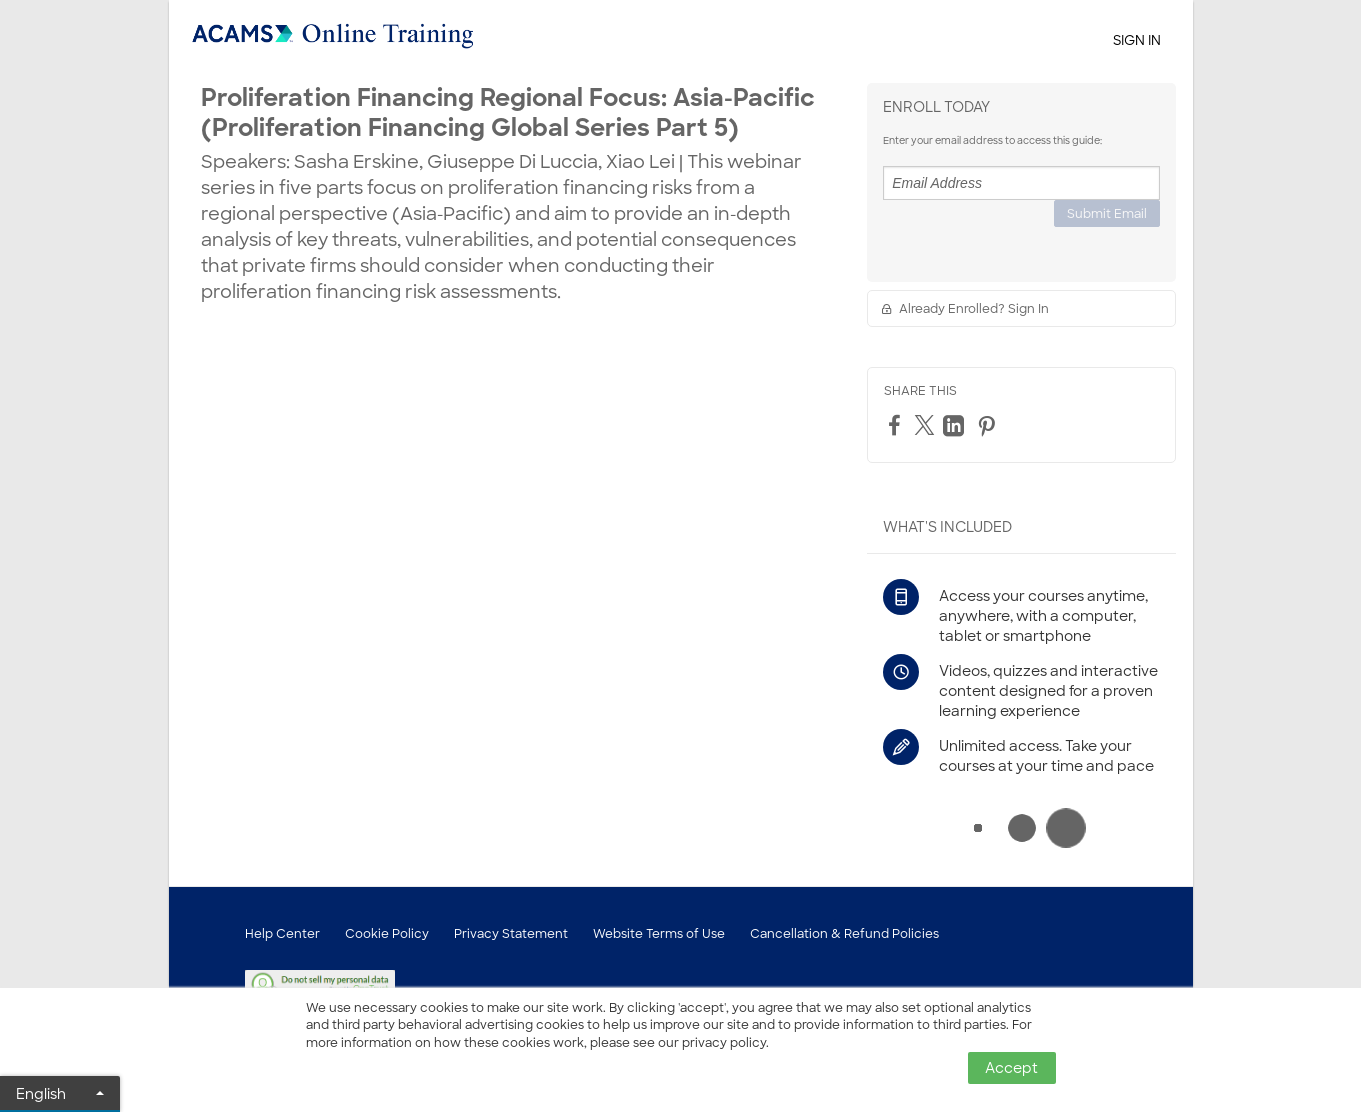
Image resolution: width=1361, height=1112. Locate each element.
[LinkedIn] (956, 426)
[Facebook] (897, 425)
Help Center (282, 934)
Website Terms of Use (659, 934)
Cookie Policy (387, 934)
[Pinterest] (989, 426)
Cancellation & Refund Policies (844, 934)
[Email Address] (1021, 183)
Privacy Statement (511, 934)
